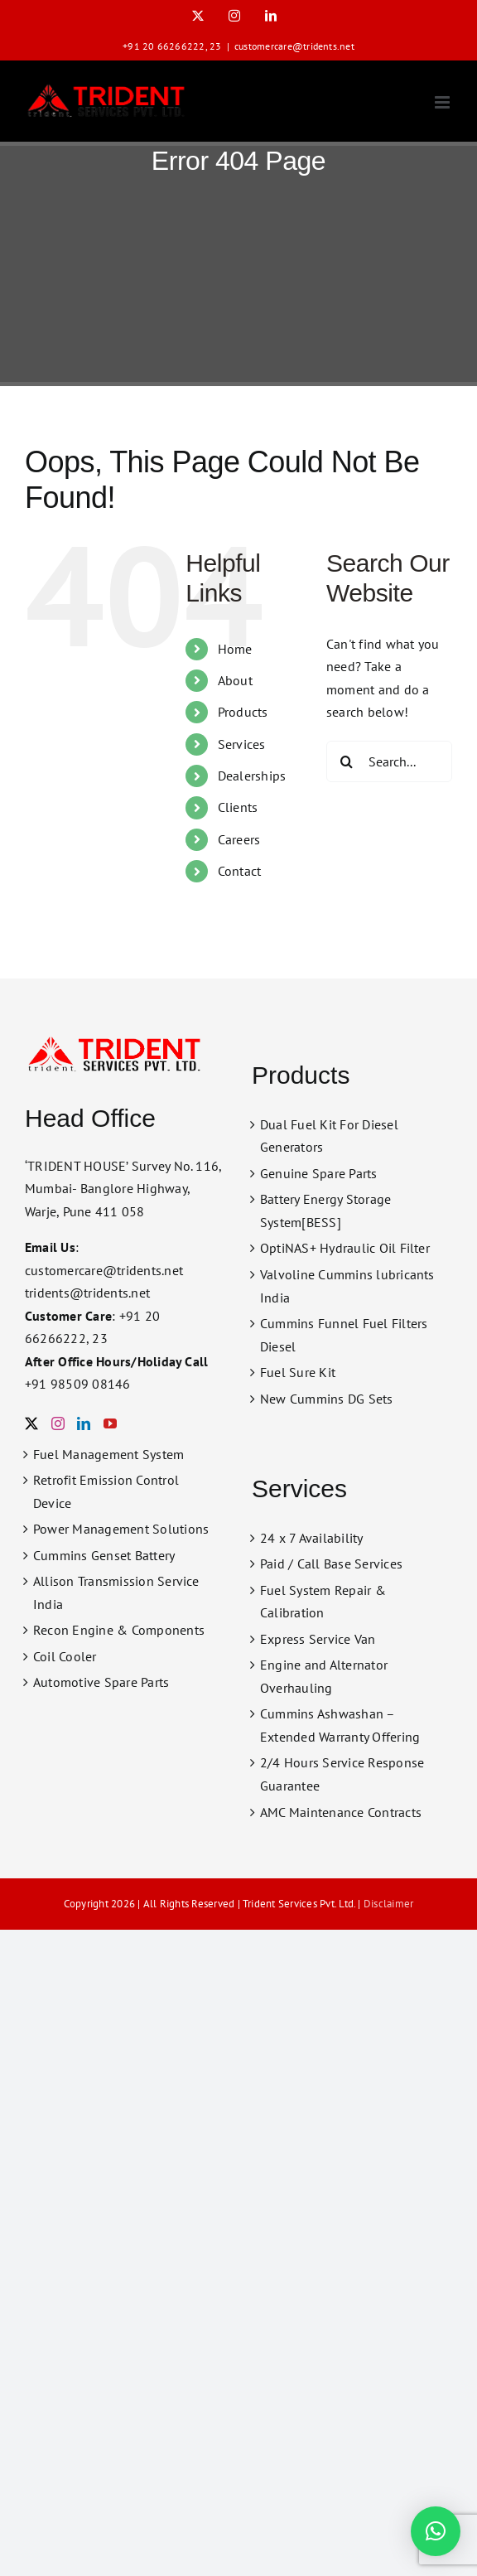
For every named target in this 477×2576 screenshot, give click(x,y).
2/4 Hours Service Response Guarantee (342, 1774)
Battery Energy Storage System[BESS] (325, 1210)
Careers (239, 839)
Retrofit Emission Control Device (106, 1491)
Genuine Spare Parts (319, 1173)
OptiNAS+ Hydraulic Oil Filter (345, 1248)
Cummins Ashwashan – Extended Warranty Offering (340, 1725)
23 (215, 46)
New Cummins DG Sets (326, 1398)
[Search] (347, 761)
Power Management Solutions (121, 1528)
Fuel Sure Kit (297, 1372)
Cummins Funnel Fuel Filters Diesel (343, 1335)
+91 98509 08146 (78, 1383)
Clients (238, 807)
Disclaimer (388, 1904)
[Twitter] (31, 1423)
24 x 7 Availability (312, 1538)
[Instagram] (58, 1423)
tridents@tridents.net (87, 1292)
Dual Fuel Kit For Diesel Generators (329, 1136)
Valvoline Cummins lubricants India (347, 1286)
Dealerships (252, 775)
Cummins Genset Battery (104, 1555)
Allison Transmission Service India (116, 1592)
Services (242, 744)
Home (235, 648)
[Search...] (389, 761)
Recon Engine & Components (119, 1629)
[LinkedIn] (83, 1423)
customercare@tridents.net (294, 46)
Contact (240, 871)
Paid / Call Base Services (331, 1563)
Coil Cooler (65, 1656)
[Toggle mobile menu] (443, 102)
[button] (435, 2531)
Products (243, 711)
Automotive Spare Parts (101, 1682)
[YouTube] (110, 1423)
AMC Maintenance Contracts (341, 1812)
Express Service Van (318, 1639)
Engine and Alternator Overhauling (324, 1676)
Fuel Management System (108, 1454)
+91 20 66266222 (164, 46)
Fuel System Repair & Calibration (323, 1601)
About (235, 680)
